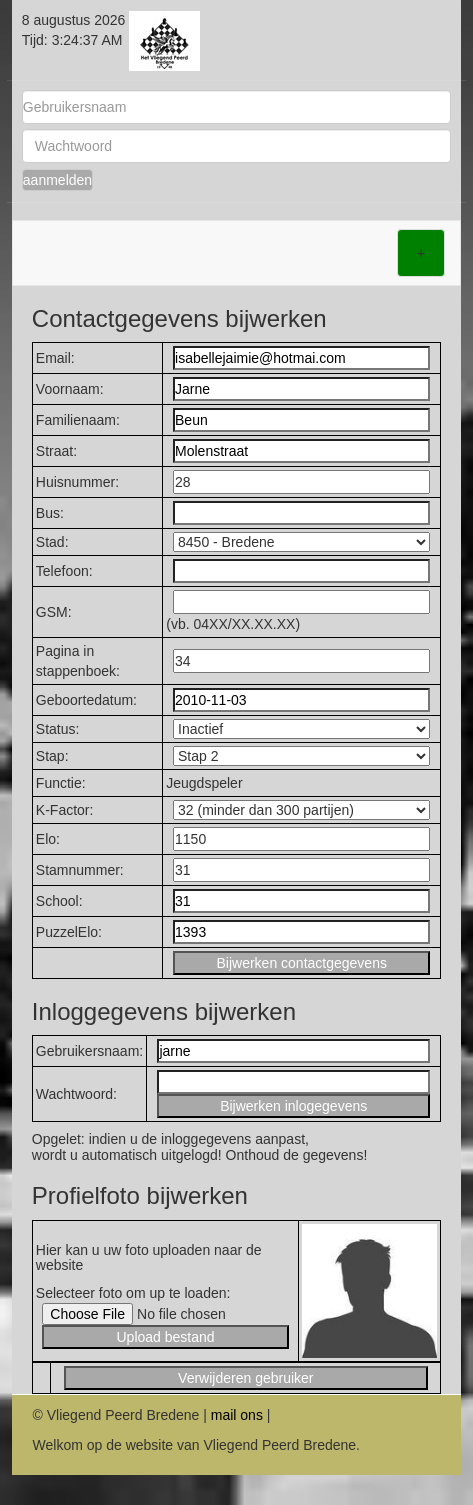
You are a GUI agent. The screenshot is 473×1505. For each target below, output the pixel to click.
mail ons (237, 1415)
